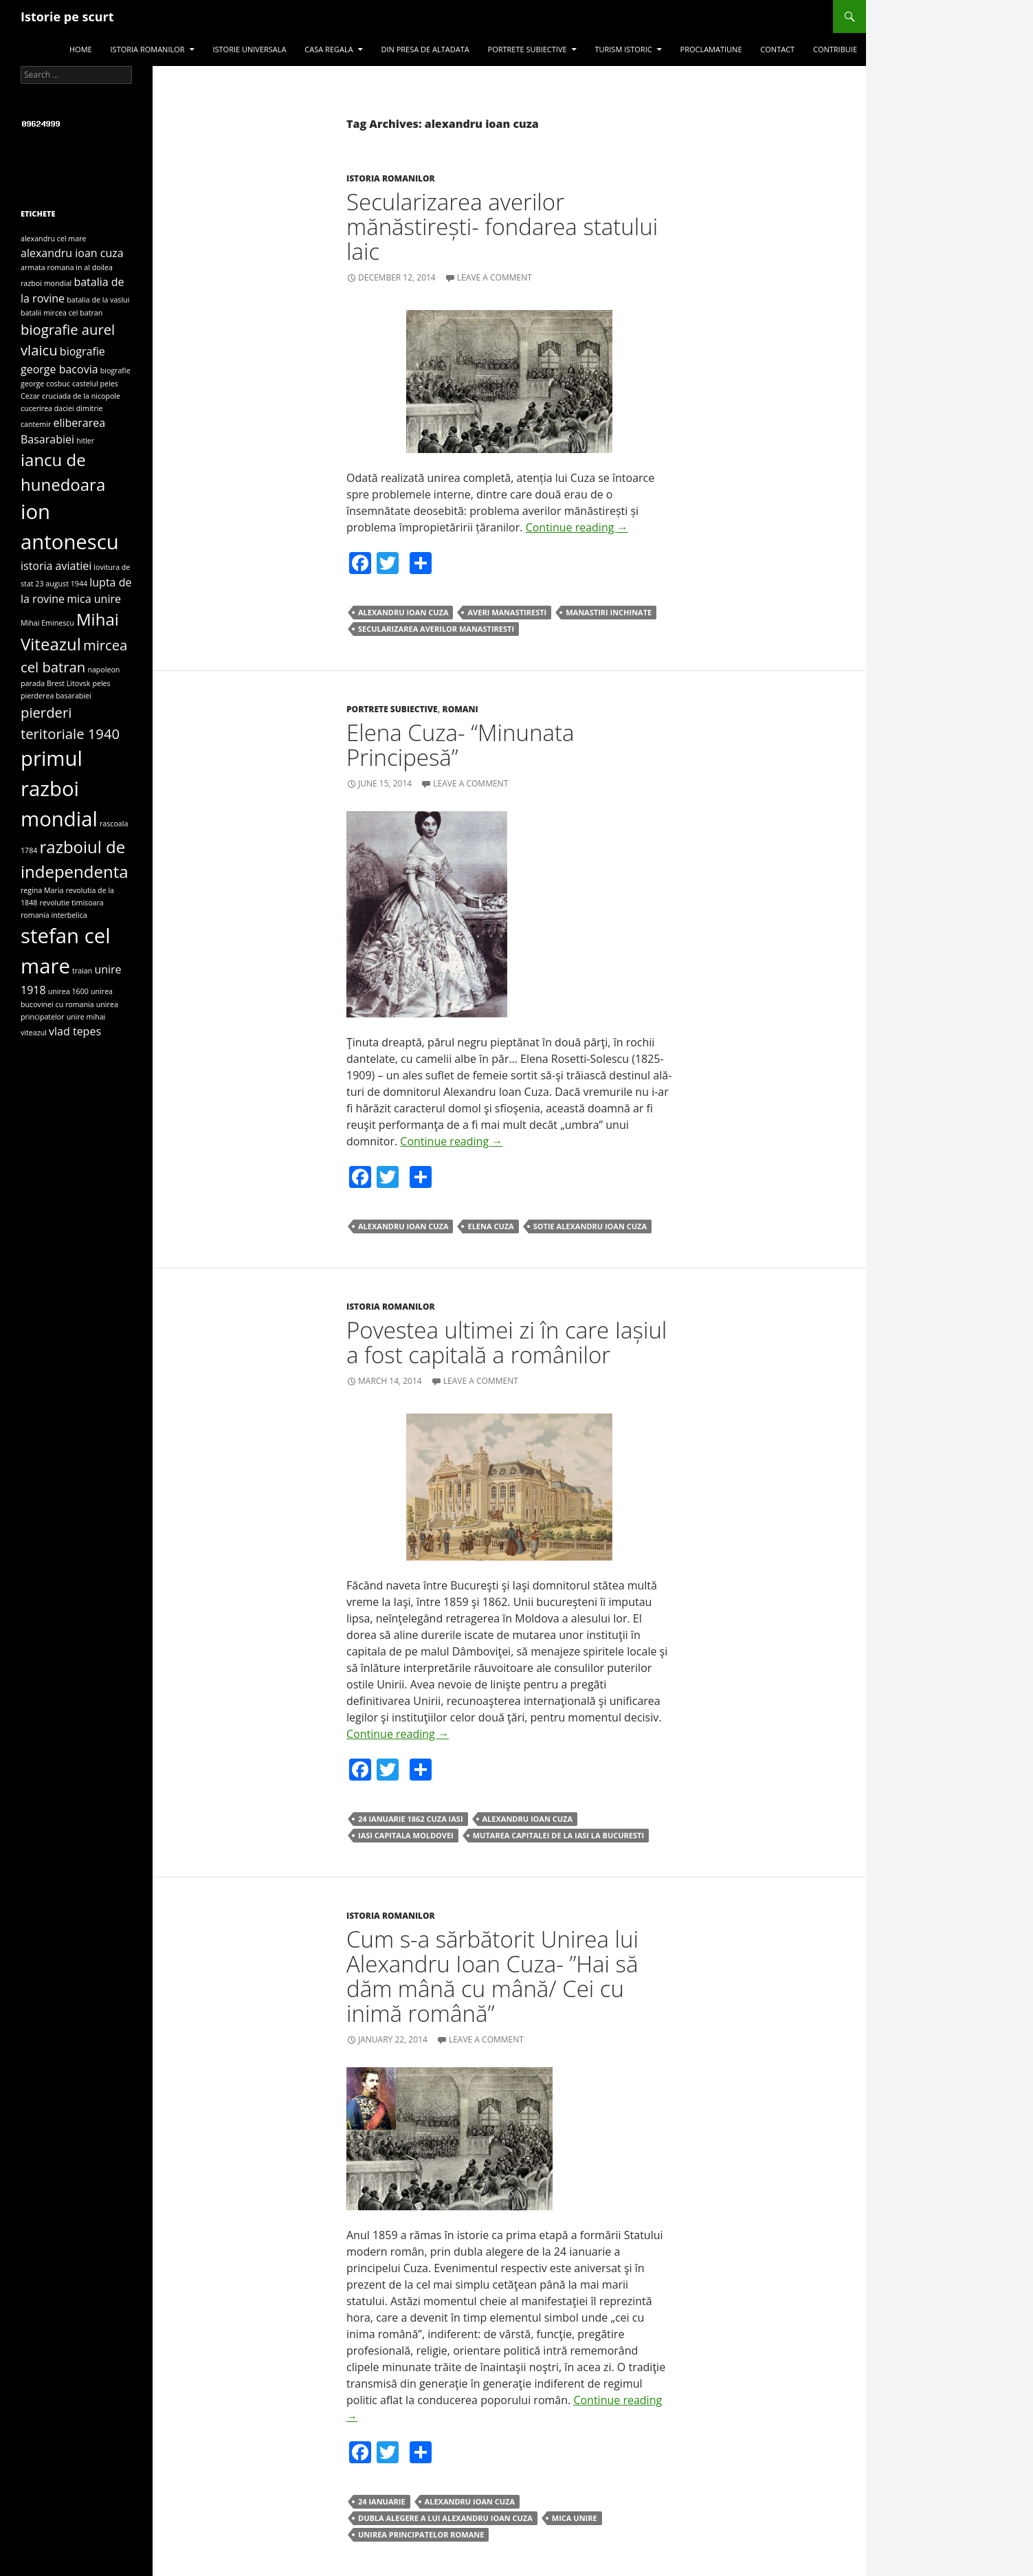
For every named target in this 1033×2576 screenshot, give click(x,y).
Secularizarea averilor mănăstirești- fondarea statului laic (502, 226)
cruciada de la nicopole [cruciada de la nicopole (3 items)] (81, 396)
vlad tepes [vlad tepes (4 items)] (75, 1031)
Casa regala (328, 49)
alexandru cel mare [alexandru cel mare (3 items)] (53, 238)
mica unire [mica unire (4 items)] (94, 598)
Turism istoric (623, 49)
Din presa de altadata (425, 49)
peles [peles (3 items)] (101, 683)
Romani (460, 709)
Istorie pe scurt (67, 16)
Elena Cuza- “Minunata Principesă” (460, 745)
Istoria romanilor (148, 49)
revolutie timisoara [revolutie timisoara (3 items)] (72, 902)
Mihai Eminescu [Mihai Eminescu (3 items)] (47, 623)
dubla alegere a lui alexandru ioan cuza (445, 2518)
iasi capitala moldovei (406, 1835)
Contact (777, 49)
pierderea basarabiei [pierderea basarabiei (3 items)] (56, 696)
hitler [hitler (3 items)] (85, 440)
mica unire (574, 2518)
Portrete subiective (527, 49)
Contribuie (835, 49)
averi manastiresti (506, 612)
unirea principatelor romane (421, 2534)
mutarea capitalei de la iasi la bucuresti (558, 1835)
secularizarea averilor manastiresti (436, 629)
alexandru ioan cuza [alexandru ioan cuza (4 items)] (72, 253)
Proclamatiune (711, 49)
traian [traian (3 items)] (82, 971)
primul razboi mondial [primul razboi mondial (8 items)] (59, 789)
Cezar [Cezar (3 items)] (30, 396)
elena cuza (490, 1226)
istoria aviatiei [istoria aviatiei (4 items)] (56, 565)
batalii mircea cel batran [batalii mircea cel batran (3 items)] (61, 313)
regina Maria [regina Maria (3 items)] (42, 890)
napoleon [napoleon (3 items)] (103, 669)
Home (80, 49)
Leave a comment (494, 277)
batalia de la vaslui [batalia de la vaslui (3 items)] (98, 300)
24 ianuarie (382, 2501)
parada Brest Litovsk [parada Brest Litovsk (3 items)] (55, 683)
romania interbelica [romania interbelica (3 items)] (54, 915)
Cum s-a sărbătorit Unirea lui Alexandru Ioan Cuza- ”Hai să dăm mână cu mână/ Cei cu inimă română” (492, 1976)
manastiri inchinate (609, 612)
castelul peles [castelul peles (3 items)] (95, 383)
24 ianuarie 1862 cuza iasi (410, 1819)
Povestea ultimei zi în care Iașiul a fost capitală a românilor (506, 1342)
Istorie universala (249, 49)
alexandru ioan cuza (403, 612)
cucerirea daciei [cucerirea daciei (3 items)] (47, 408)
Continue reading (577, 527)
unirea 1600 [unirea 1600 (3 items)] (68, 991)
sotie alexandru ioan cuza (590, 1226)
